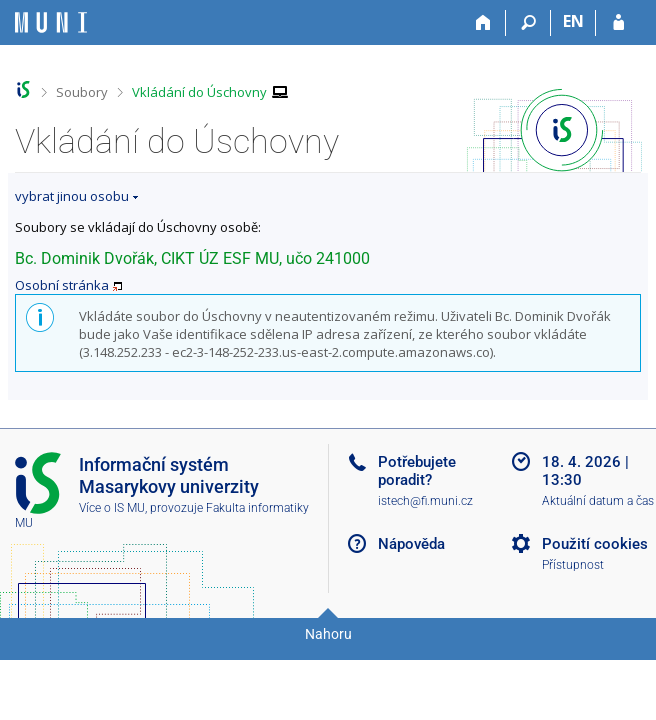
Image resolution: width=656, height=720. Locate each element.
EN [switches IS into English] (573, 21)
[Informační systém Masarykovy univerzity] (51, 22)
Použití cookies (595, 544)
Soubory (82, 92)
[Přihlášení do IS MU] (618, 23)
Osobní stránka (62, 285)
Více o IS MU (112, 508)
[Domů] (483, 23)
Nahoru (328, 634)
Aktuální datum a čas (598, 501)
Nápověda (411, 544)
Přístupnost (573, 565)
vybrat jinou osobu (72, 196)
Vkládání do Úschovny (199, 92)
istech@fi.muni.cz (425, 501)
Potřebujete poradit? (417, 471)
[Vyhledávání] (528, 23)
